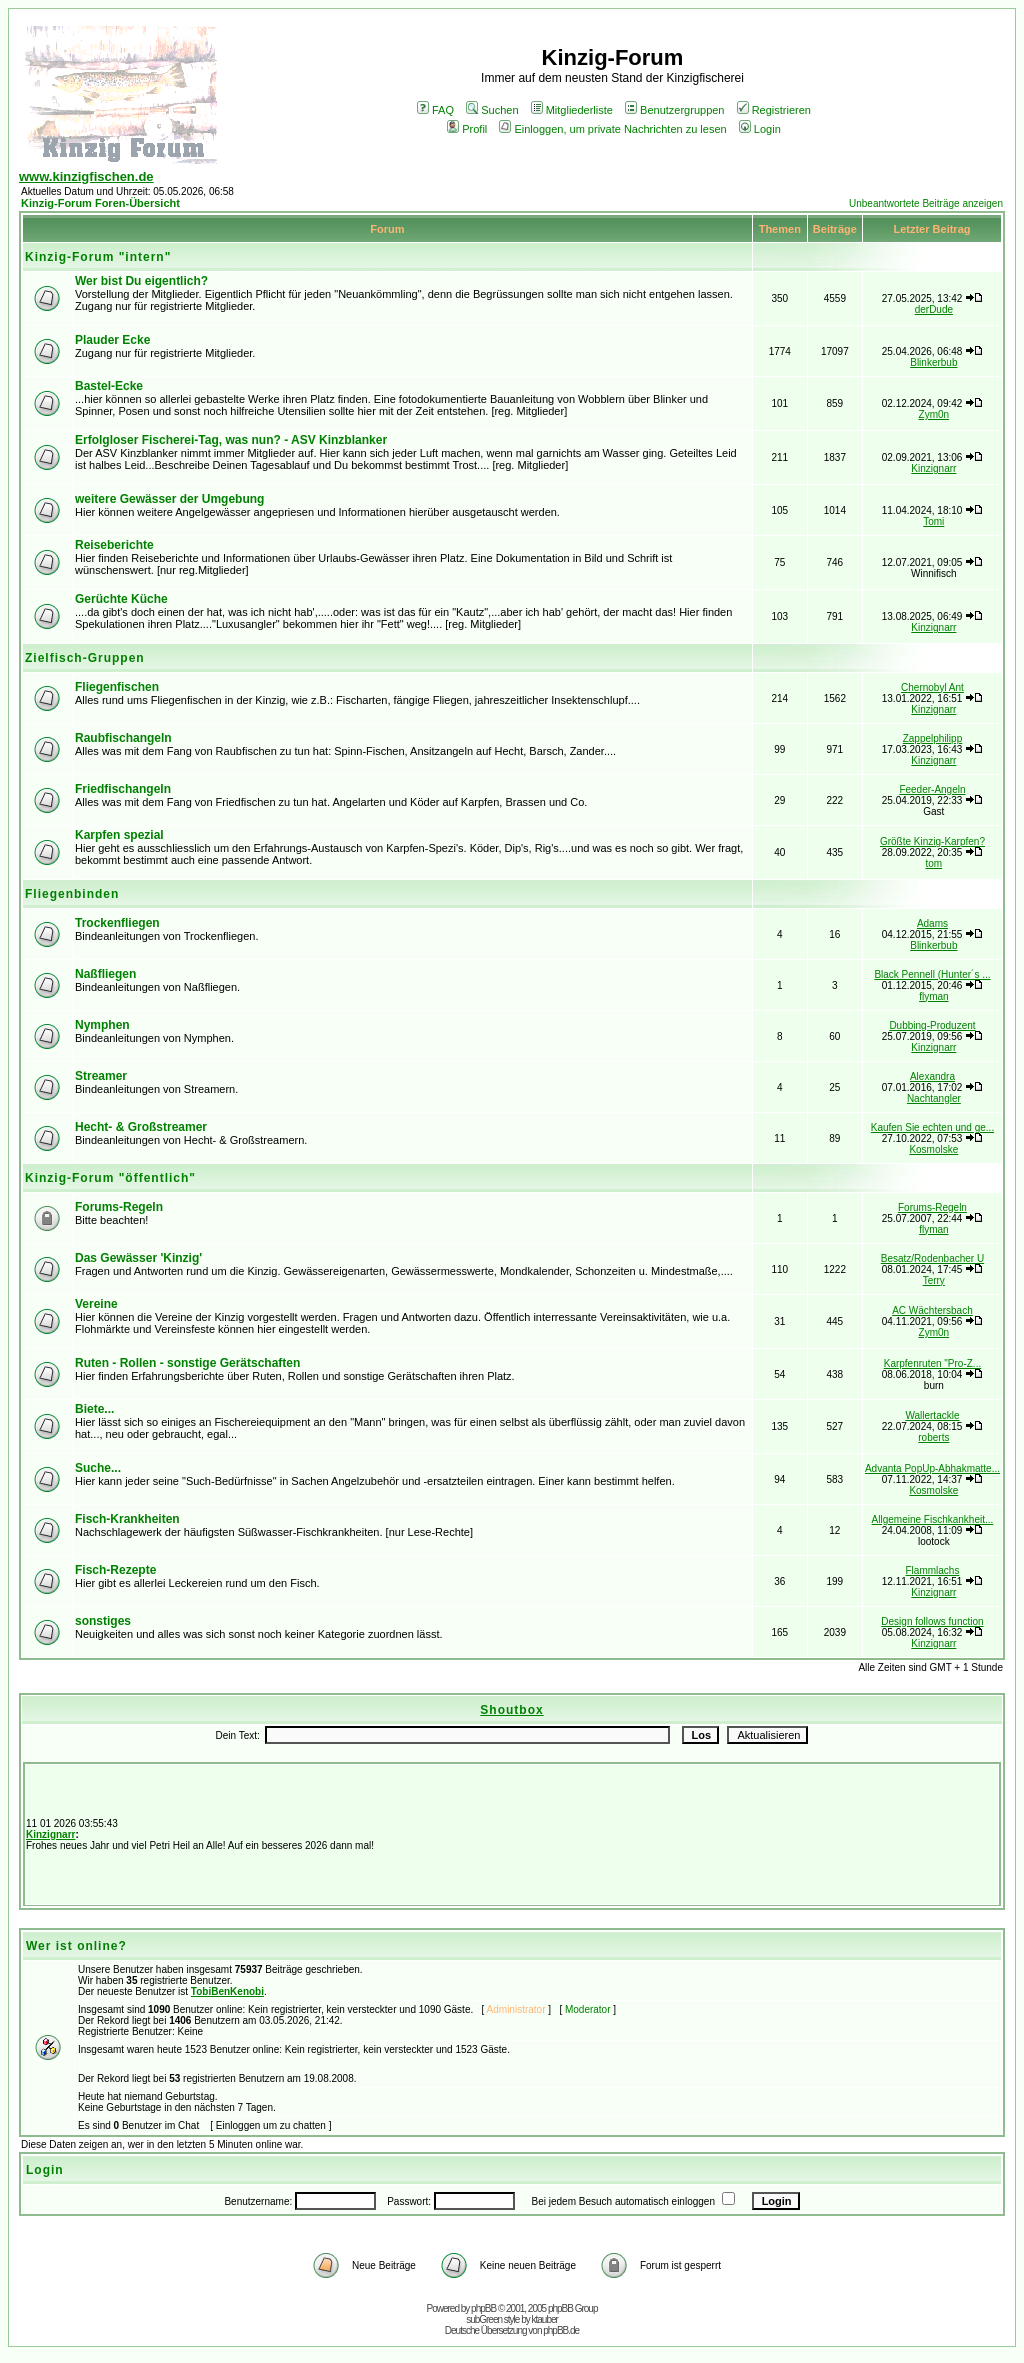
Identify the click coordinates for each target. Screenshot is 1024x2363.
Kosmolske (933, 1149)
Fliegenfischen (117, 687)
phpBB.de (561, 2330)
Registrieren (774, 110)
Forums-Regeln (119, 1207)
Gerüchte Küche (121, 599)
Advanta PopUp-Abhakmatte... (932, 1468)
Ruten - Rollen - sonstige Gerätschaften (187, 1363)
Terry (934, 1280)
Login (760, 129)
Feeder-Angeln (932, 789)
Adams (932, 923)
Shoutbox (511, 1710)
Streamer (101, 1076)
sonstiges (103, 1621)
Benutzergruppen (674, 110)
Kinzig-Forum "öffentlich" (110, 1178)
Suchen (492, 110)
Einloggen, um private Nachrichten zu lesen (612, 129)
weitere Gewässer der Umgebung (169, 499)
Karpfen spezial (119, 835)
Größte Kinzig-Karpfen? (932, 841)
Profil (467, 129)
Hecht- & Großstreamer (141, 1127)
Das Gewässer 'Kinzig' (138, 1258)
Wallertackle (932, 1415)
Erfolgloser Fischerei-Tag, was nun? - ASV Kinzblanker (231, 440)
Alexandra (932, 1076)
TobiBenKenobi (227, 1991)
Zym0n (934, 414)
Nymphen (102, 1025)
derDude (934, 309)
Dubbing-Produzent (932, 1025)
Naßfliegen (105, 974)
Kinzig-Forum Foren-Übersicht (100, 203)
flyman (933, 996)
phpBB (483, 2308)
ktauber (545, 2319)
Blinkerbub (933, 362)
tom (934, 863)
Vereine (96, 1304)
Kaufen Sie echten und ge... (932, 1127)
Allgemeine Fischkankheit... (933, 1519)
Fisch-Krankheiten (127, 1519)
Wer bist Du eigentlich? (141, 281)
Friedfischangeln (123, 789)
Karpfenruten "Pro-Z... (932, 1363)
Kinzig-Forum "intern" (98, 257)
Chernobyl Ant (932, 687)
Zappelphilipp (933, 738)
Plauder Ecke (112, 340)
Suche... (98, 1468)
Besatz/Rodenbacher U (932, 1258)
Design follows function (932, 1621)
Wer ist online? (76, 1946)
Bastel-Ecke (109, 386)
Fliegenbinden (72, 894)
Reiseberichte (114, 545)
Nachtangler (934, 1098)
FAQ (435, 110)
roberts (933, 1437)
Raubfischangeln (123, 738)
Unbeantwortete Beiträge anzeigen (926, 203)
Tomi (933, 521)
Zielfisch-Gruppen (85, 658)
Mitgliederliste (572, 110)
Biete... (94, 1409)
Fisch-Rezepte (115, 1570)
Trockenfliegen (117, 923)
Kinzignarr (933, 468)
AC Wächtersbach (932, 1310)
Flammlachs (933, 1570)
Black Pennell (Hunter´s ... (932, 974)
